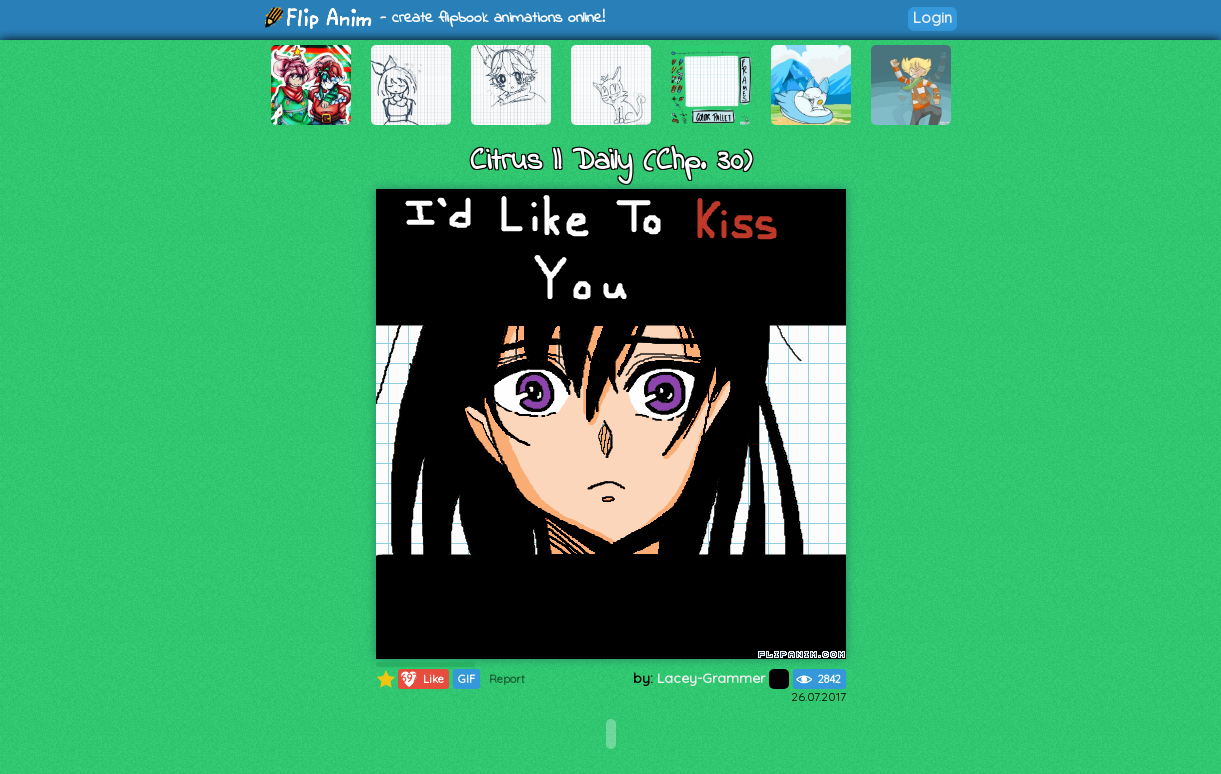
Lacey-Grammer (723, 678)
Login (932, 17)
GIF (466, 679)
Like (421, 679)
